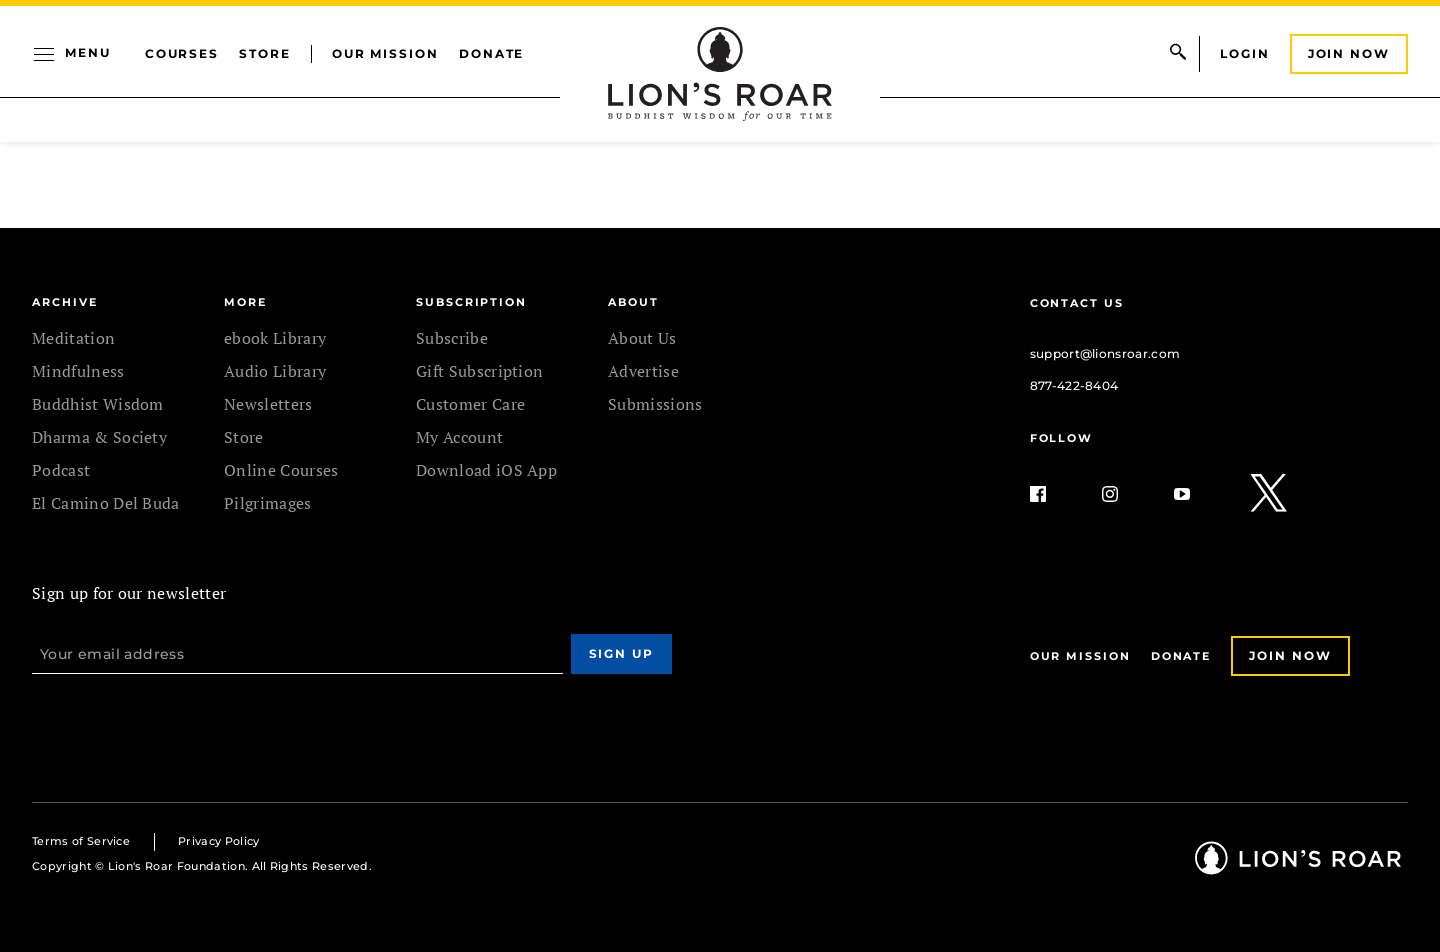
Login (1245, 53)
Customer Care (470, 404)
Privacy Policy (218, 841)
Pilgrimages (268, 503)
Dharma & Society (99, 437)
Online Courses (281, 470)
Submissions (655, 404)
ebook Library (275, 338)
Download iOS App (486, 470)
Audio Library (275, 371)
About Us (642, 338)
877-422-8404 (1074, 385)
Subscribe (452, 338)
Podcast (61, 470)
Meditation (73, 338)
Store (265, 53)
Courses (182, 53)
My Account (459, 437)
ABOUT (633, 302)
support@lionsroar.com (1105, 353)
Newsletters (268, 404)
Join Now (1349, 53)
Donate (492, 53)
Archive (64, 302)
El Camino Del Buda (106, 503)
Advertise (643, 371)
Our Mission (385, 53)
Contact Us (1077, 303)
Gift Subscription (479, 371)
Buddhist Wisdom (98, 404)
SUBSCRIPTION (471, 302)
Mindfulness (78, 371)
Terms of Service (81, 841)
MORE (245, 302)
